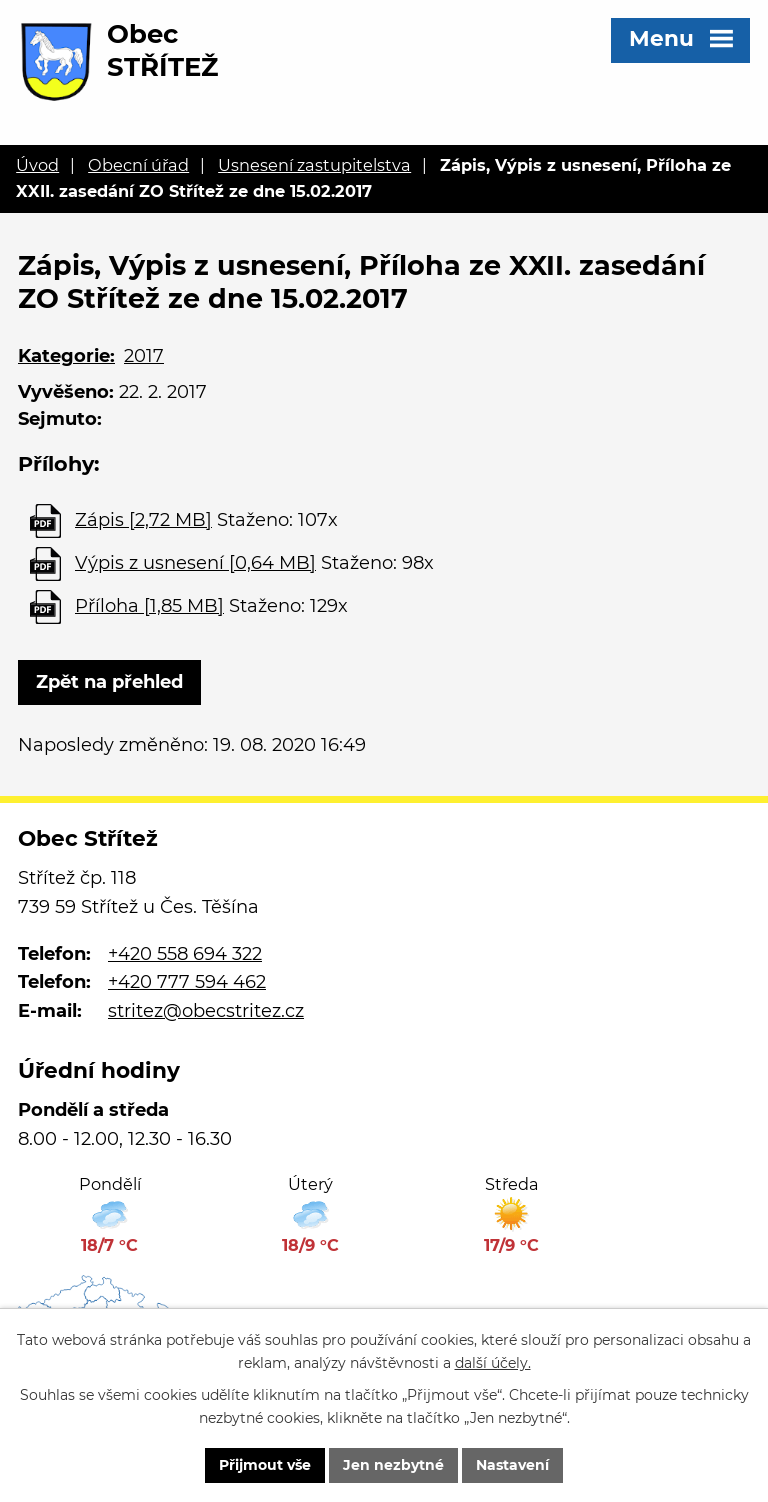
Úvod (37, 165)
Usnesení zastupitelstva (314, 165)
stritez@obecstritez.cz (206, 1011)
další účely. (493, 1363)
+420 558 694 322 (185, 954)
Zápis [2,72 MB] (143, 520)
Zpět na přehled (109, 682)
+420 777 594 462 (187, 982)
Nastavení (512, 1465)
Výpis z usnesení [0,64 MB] (195, 563)
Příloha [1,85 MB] (149, 606)
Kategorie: (66, 356)
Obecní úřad (138, 165)
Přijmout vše (265, 1465)
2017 (144, 356)
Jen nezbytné (393, 1465)
